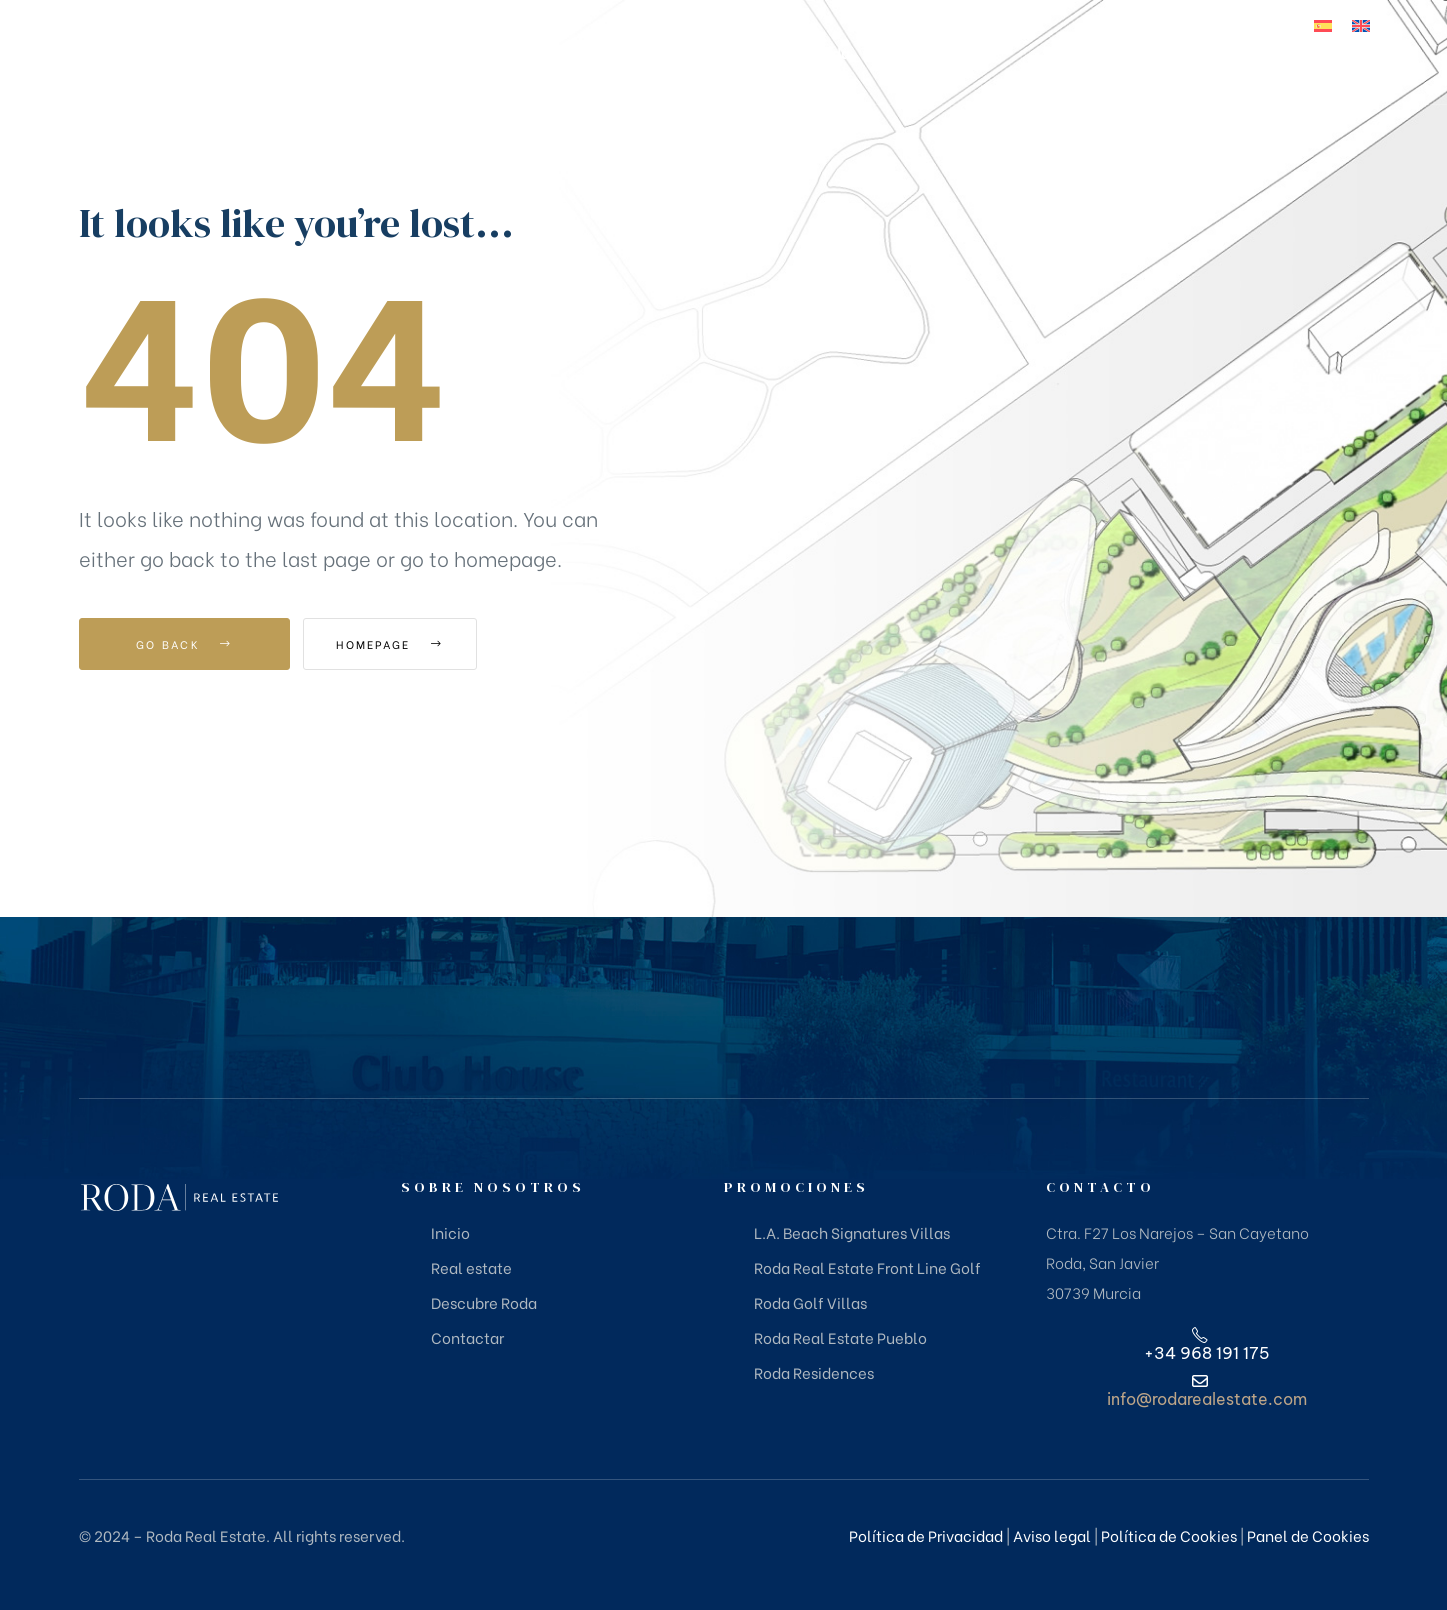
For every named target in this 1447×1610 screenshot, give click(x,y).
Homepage (413, 644)
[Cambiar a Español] (1323, 24)
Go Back (184, 644)
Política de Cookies (1169, 1535)
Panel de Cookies (1308, 1535)
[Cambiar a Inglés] (1361, 24)
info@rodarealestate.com (1207, 1399)
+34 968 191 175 (1318, 93)
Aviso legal (1052, 1535)
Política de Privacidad (926, 1535)
